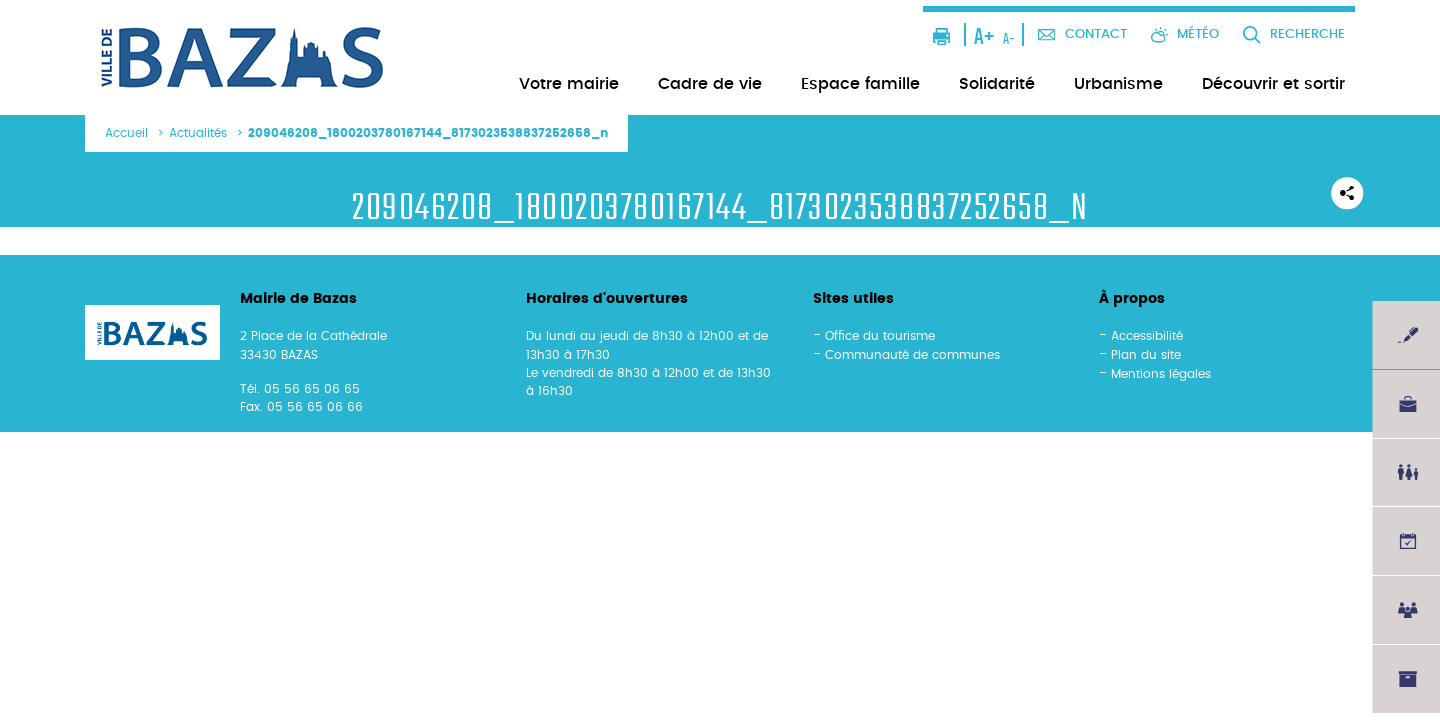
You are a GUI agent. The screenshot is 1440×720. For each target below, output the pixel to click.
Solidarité (997, 84)
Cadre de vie (710, 84)
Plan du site (1146, 355)
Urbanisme (1118, 84)
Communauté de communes (912, 355)
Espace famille (860, 84)
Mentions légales (1161, 374)
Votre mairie (569, 84)
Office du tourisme (880, 336)
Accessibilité (1147, 336)
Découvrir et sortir (1273, 84)
